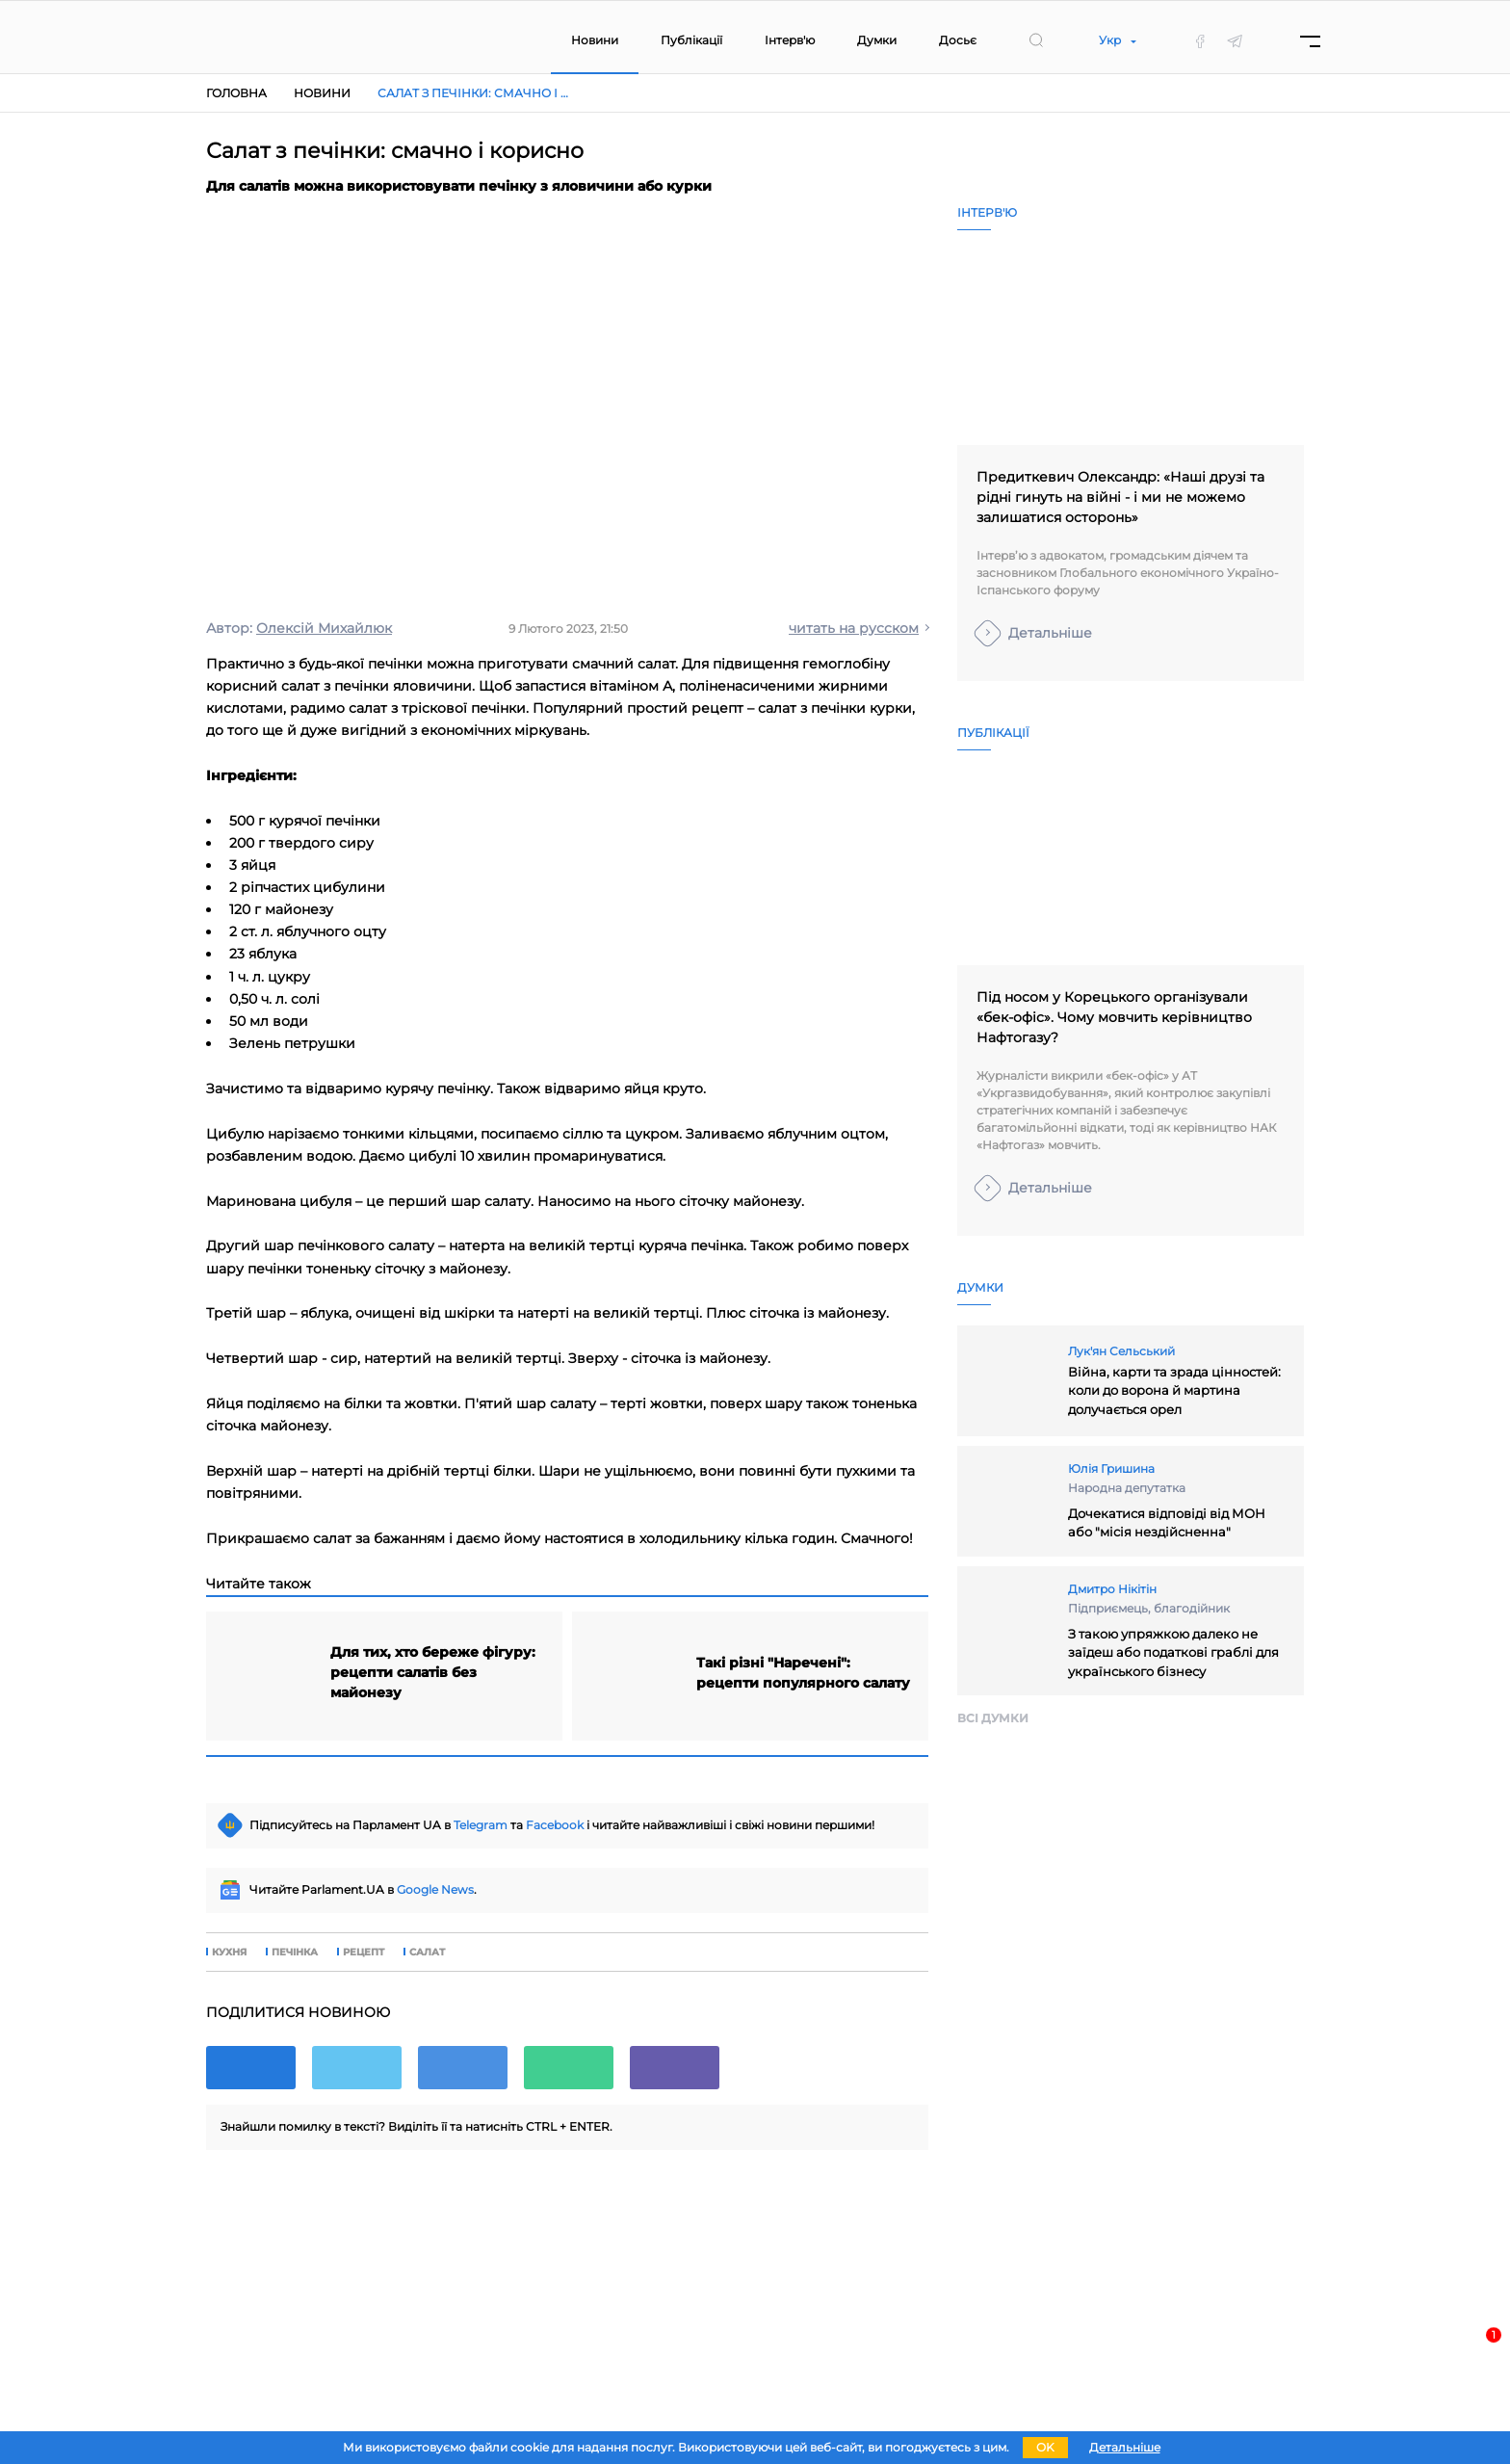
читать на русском (854, 628)
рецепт (363, 1952)
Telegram (481, 1825)
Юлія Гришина (1111, 1468)
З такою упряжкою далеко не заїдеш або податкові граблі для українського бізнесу (1173, 1652)
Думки (877, 40)
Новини (594, 40)
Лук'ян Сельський (1121, 1351)
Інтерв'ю (790, 40)
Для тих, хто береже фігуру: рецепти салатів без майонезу (432, 1672)
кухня (229, 1952)
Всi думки (992, 1718)
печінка (295, 1952)
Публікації (691, 40)
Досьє (957, 40)
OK (1045, 2447)
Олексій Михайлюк (324, 628)
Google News (435, 1889)
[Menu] (1310, 41)
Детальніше (1050, 633)
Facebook (555, 1825)
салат (427, 1952)
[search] (1036, 40)
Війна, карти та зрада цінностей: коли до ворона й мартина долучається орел (1174, 1390)
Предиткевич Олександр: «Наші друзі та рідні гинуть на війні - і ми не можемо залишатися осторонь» (1120, 497)
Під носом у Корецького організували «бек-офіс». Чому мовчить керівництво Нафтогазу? (1114, 1017)
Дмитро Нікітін (1112, 1589)
